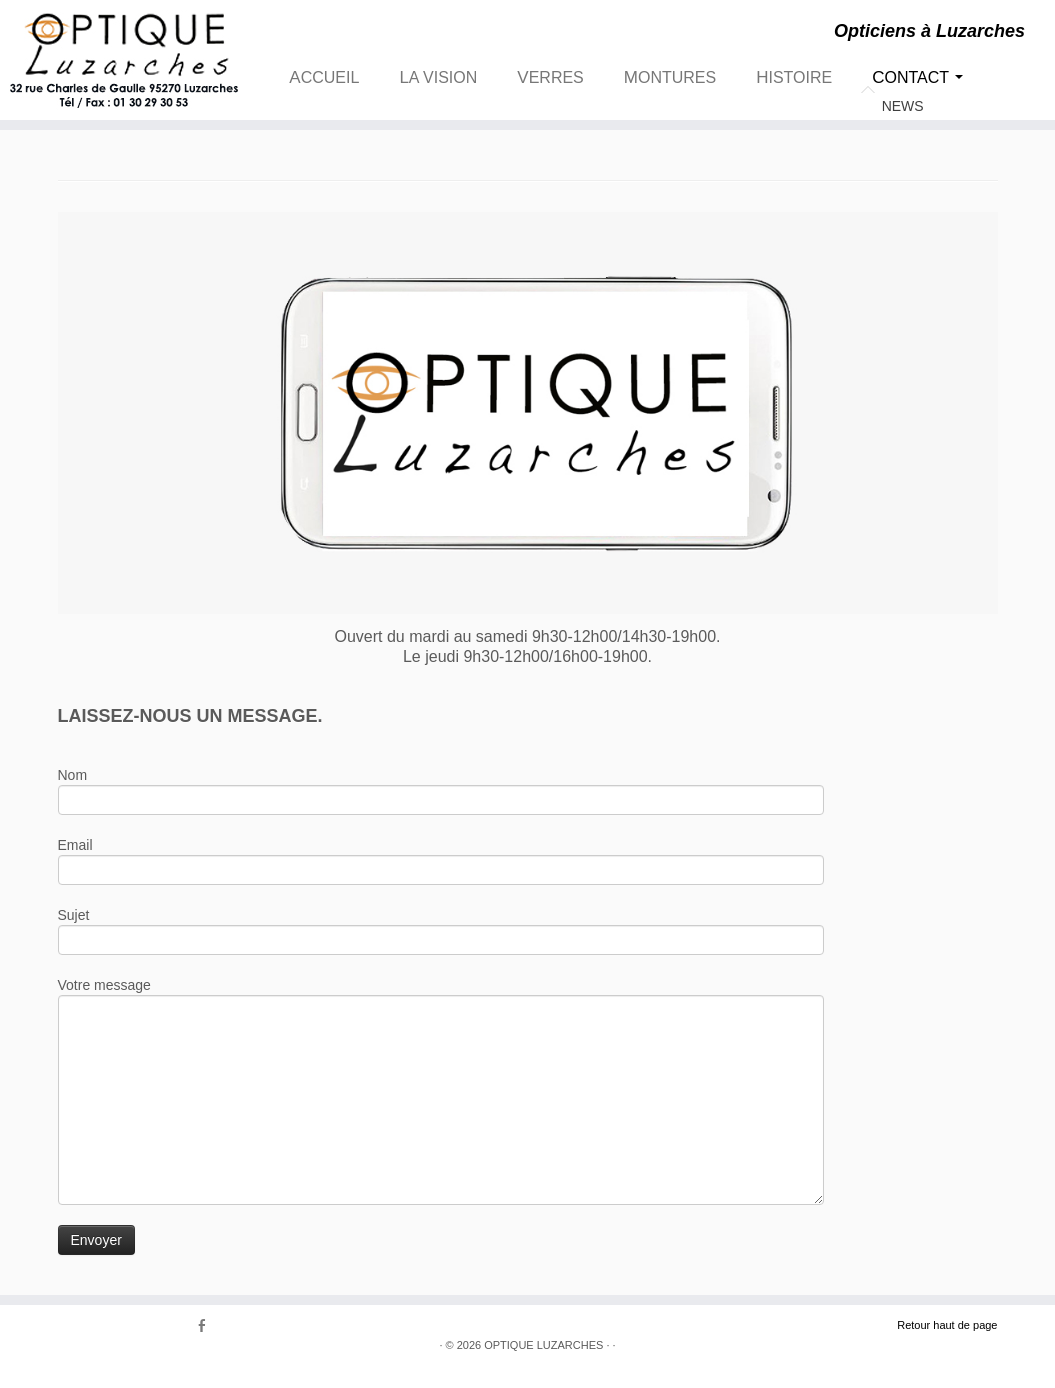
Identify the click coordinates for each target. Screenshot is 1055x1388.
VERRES (550, 77)
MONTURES (670, 77)
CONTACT (917, 77)
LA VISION (438, 77)
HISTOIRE (794, 77)
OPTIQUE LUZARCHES (543, 1345)
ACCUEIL (324, 77)
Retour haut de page (947, 1325)
